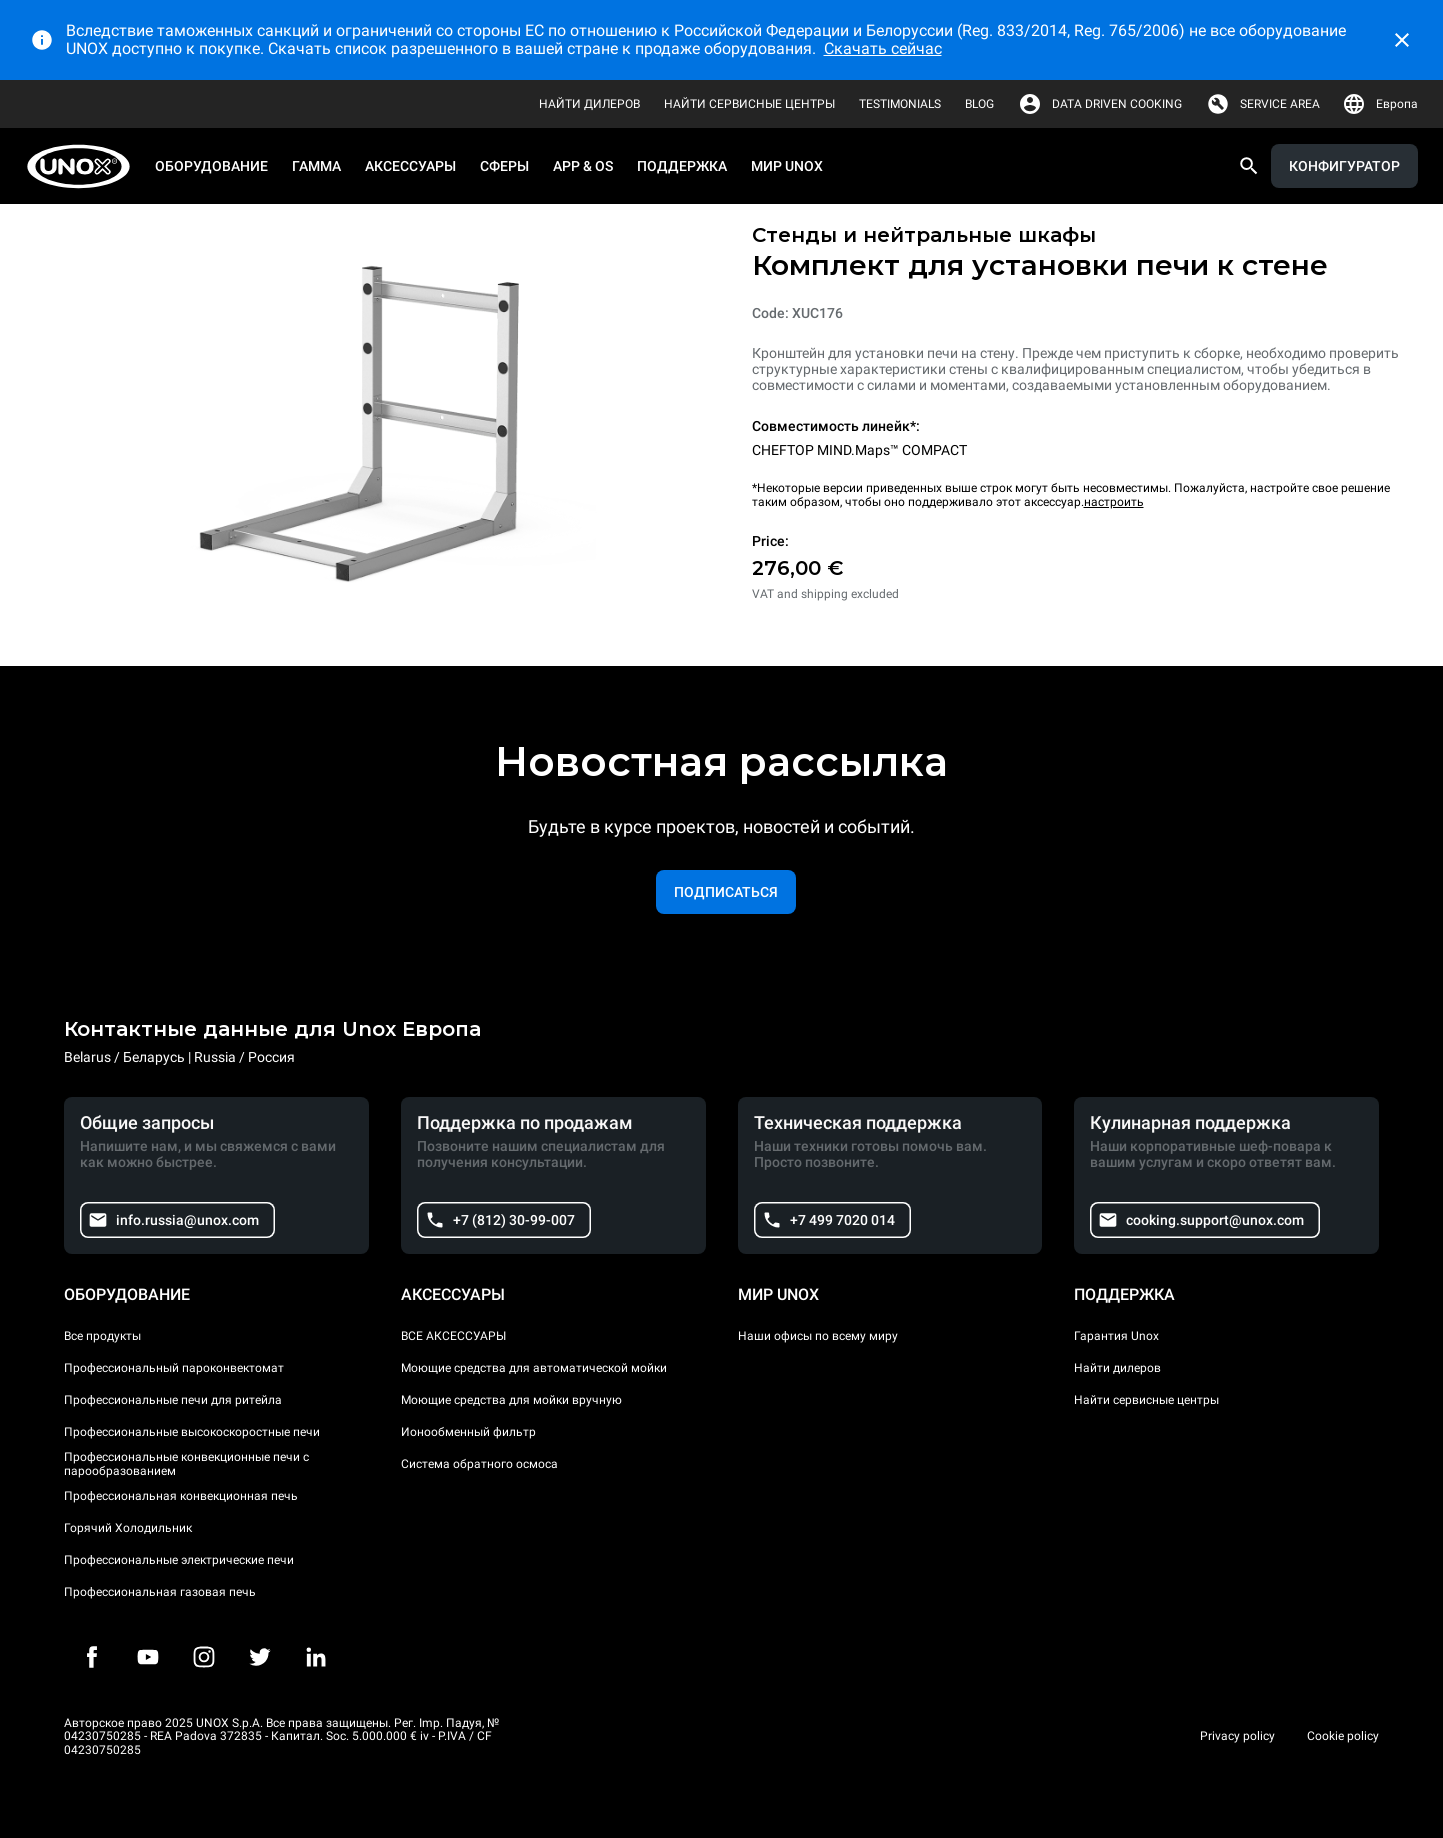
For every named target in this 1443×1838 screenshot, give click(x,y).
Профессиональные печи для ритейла (173, 1400)
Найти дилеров (1117, 1368)
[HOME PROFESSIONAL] (84, 166)
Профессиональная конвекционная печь (181, 1496)
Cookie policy (1343, 1736)
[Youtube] (148, 1657)
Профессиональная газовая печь (160, 1592)
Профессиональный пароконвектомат (174, 1368)
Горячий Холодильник (128, 1528)
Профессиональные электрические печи (179, 1560)
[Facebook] (92, 1657)
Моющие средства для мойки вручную (511, 1400)
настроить (1114, 502)
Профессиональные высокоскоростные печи (192, 1432)
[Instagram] (204, 1657)
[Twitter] (260, 1657)
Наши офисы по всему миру (818, 1336)
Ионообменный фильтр (468, 1432)
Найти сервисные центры (1146, 1400)
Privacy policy (1237, 1736)
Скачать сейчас (883, 48)
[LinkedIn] (316, 1657)
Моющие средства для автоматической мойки (534, 1368)
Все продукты (102, 1336)
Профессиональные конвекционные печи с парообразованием (186, 1464)
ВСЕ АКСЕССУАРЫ (453, 1336)
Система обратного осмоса (479, 1464)
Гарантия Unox (1116, 1336)
